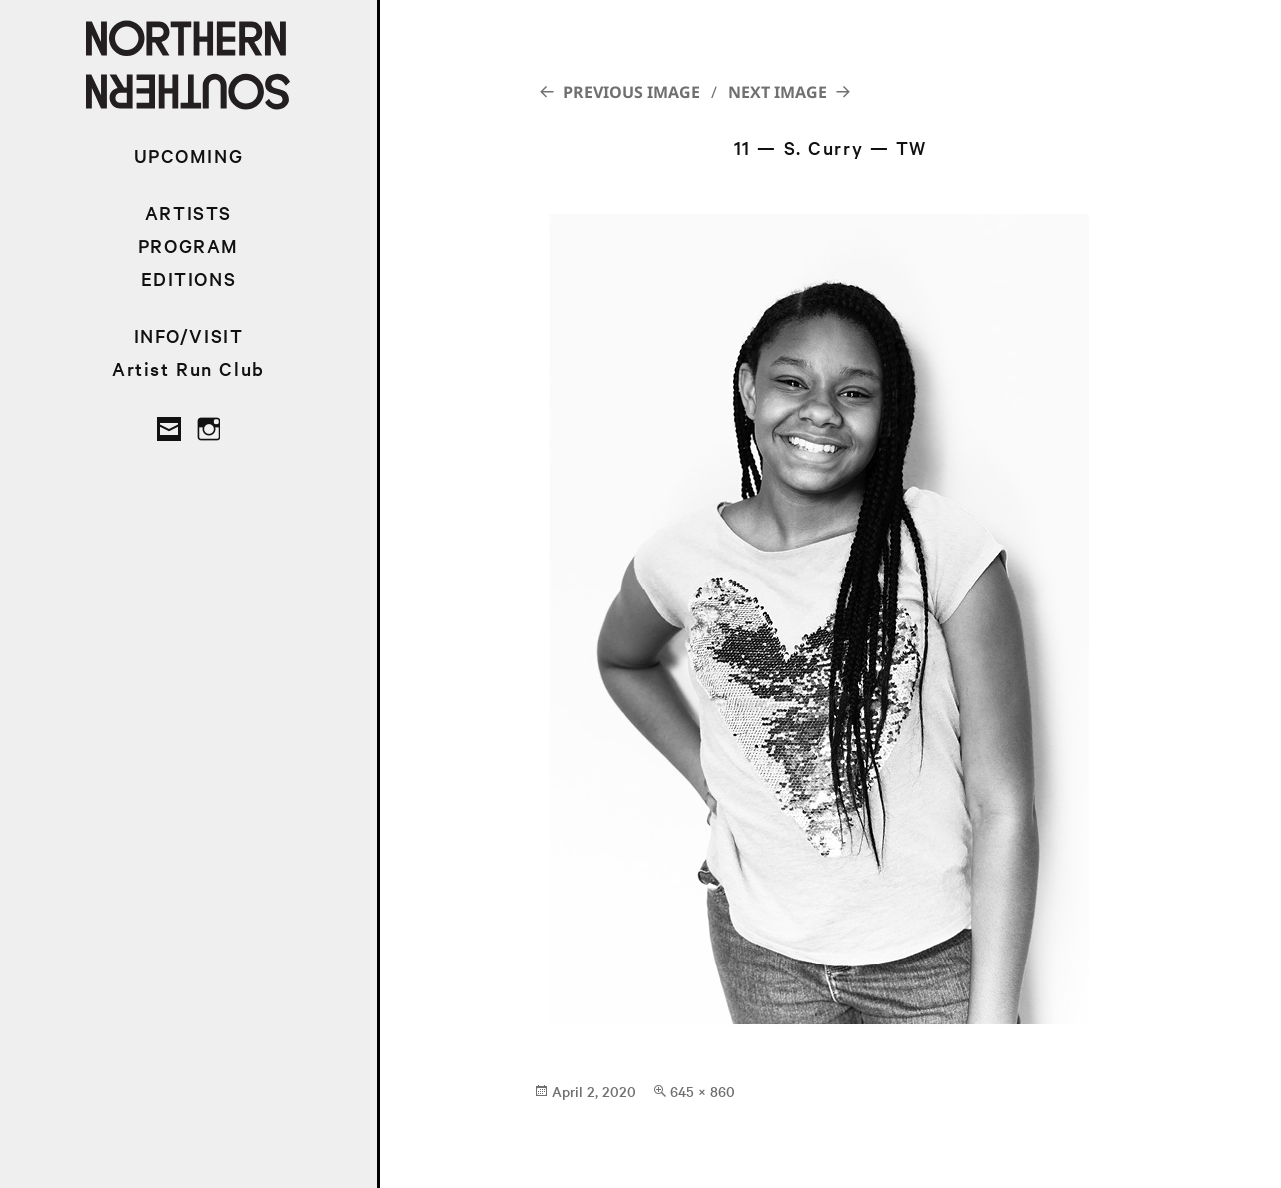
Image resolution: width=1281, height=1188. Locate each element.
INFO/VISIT (189, 335)
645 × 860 (702, 1091)
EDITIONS (189, 278)
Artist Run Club (188, 368)
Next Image (777, 92)
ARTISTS (188, 212)
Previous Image (631, 92)
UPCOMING (189, 155)
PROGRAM (188, 245)
